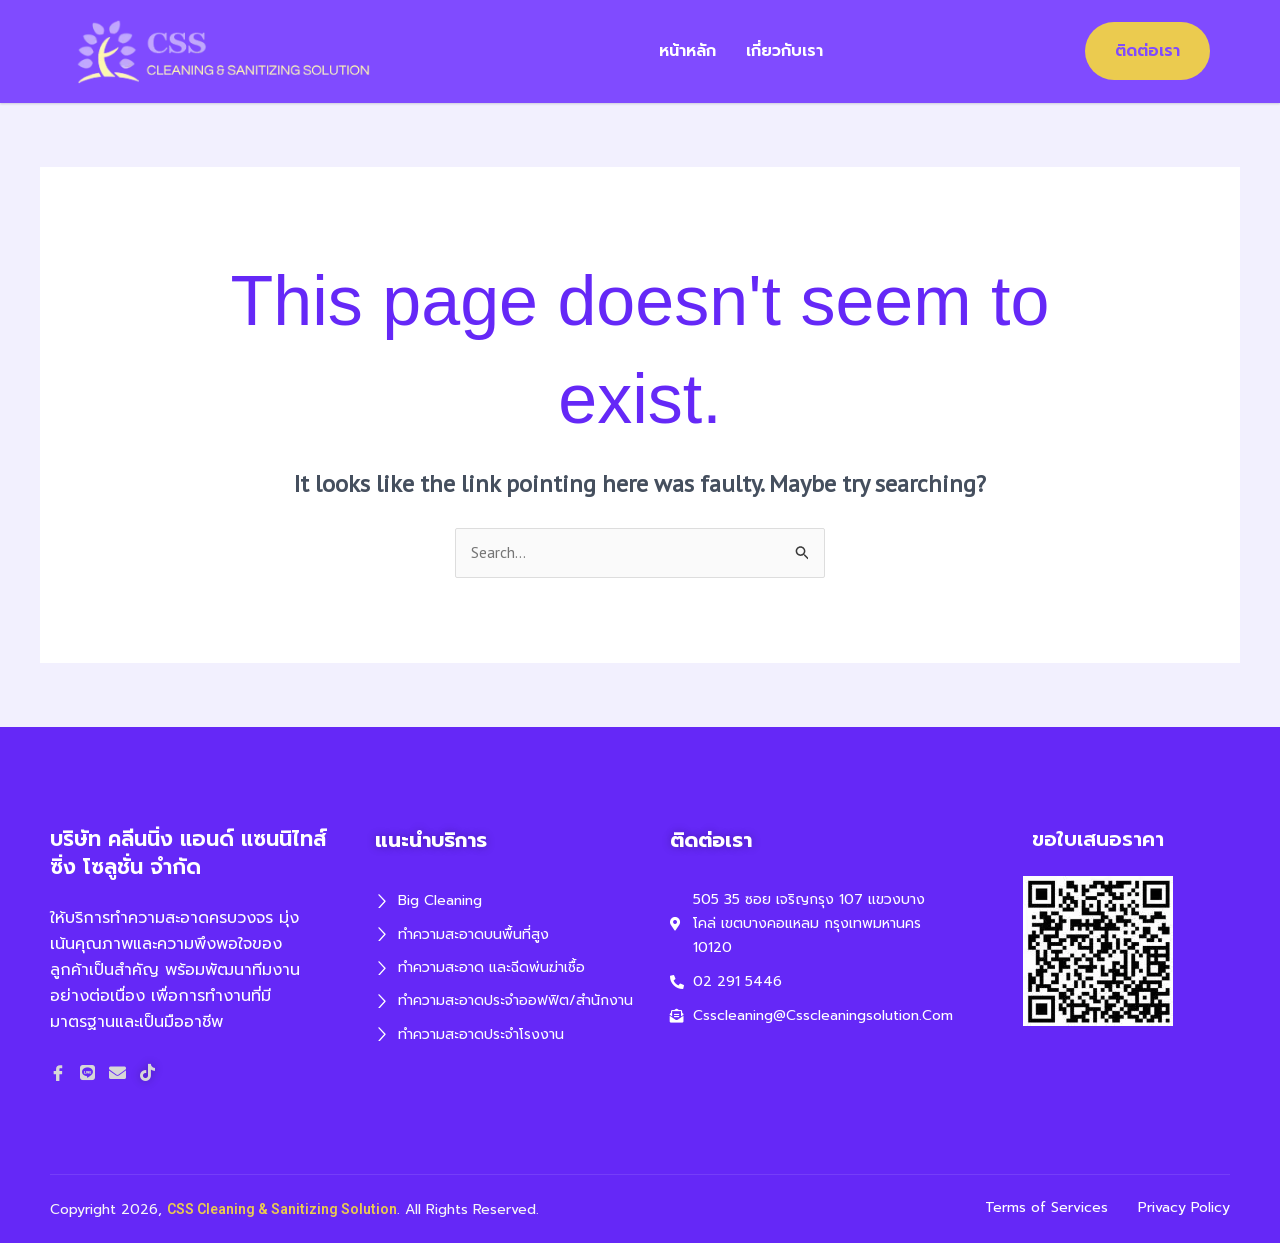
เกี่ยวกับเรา (786, 51)
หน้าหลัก (689, 51)
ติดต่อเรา (1147, 51)
